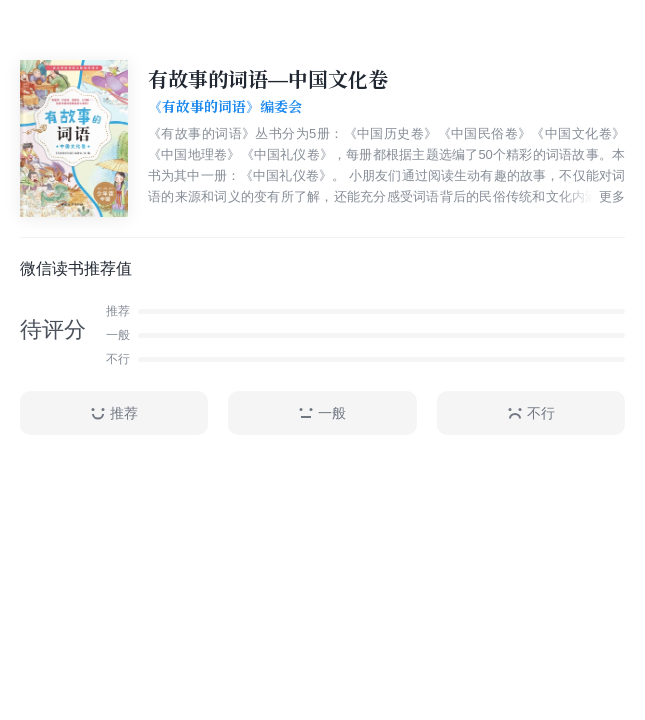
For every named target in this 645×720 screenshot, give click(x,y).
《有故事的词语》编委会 (225, 107)
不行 (531, 413)
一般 (322, 413)
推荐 (114, 413)
